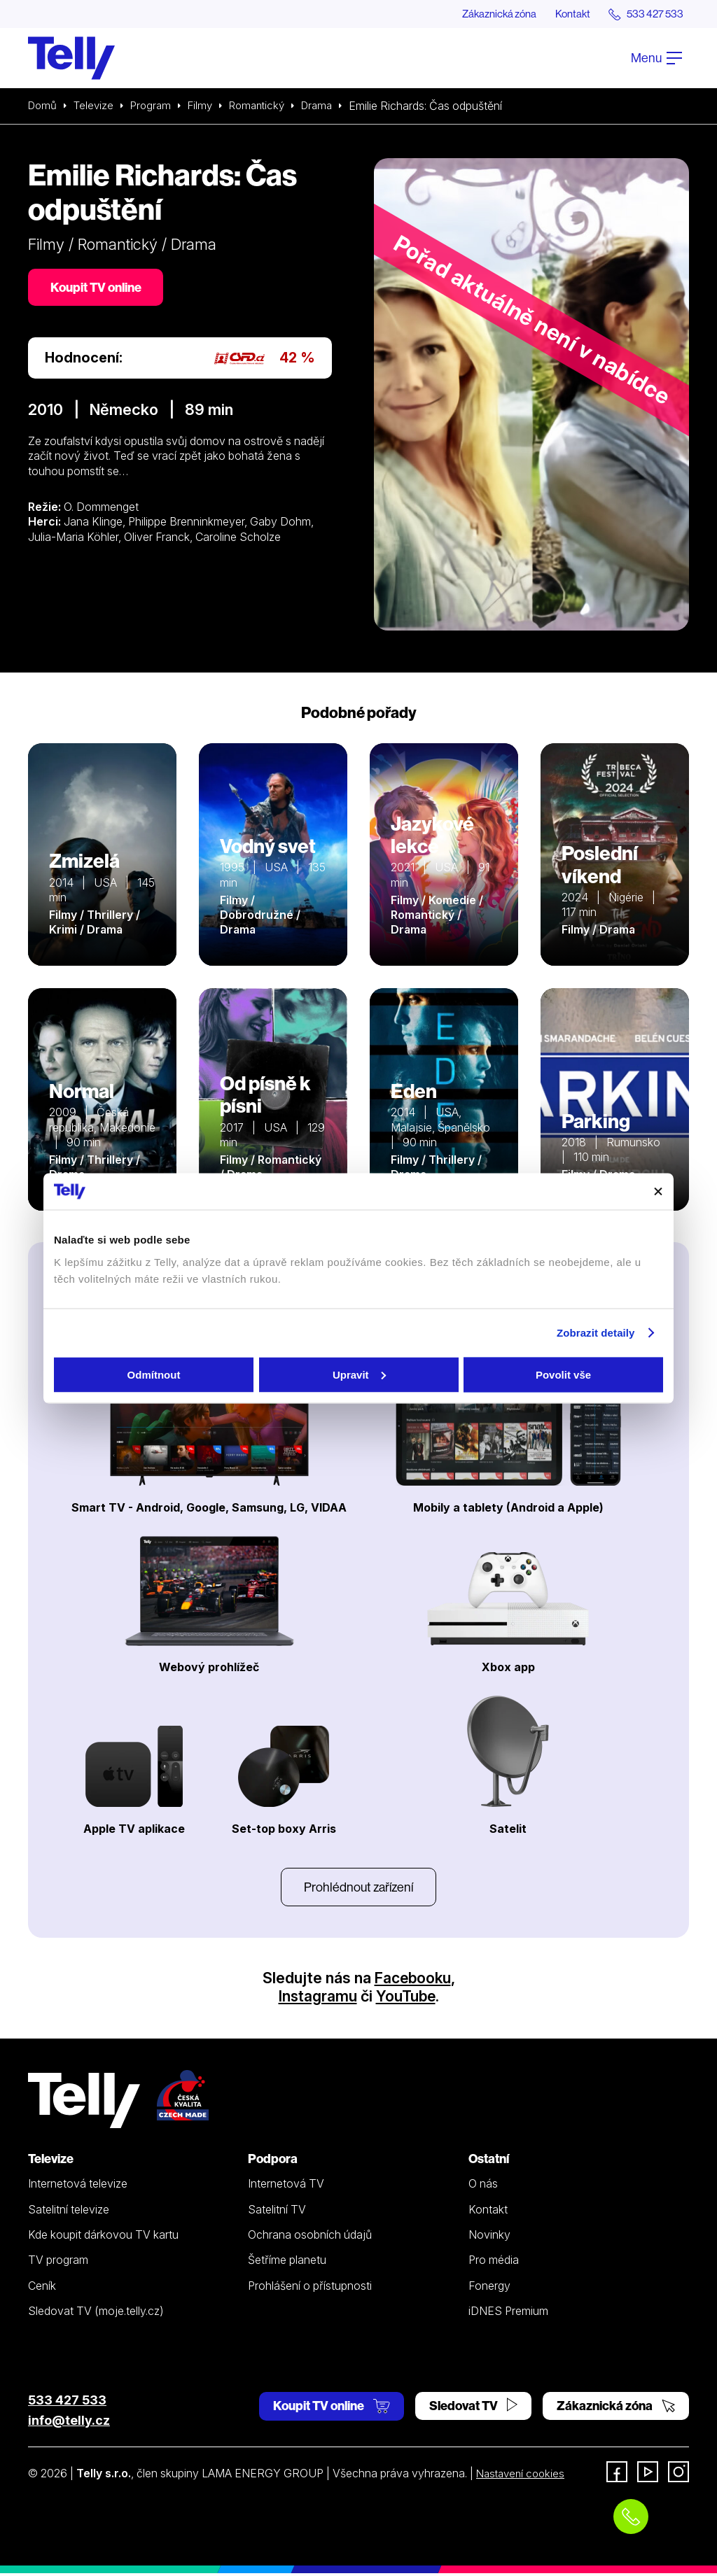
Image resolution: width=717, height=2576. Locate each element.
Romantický (267, 106)
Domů (43, 106)
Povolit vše (563, 1374)
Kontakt (564, 14)
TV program (58, 2262)
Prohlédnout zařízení (358, 1888)
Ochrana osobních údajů (310, 2237)
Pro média (493, 2262)
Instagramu (316, 1999)
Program (155, 106)
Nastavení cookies (523, 2476)
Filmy (207, 106)
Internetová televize (77, 2187)
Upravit (359, 1374)
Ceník (42, 2288)
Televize (97, 106)
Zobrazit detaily (596, 1333)
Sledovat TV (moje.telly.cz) (96, 2314)
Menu (656, 58)
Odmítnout (154, 1374)
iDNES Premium (508, 2314)
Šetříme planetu (287, 2262)
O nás (483, 2187)
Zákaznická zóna (485, 14)
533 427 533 (67, 2402)
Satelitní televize (68, 2212)
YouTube (406, 1999)
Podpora (273, 2161)
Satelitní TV (277, 2212)
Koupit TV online (98, 289)
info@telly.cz (69, 2423)
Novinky (489, 2237)
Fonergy (489, 2288)
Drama (331, 106)
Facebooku (412, 1980)
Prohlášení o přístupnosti (310, 2288)
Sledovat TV (473, 2408)
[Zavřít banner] (658, 1191)
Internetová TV (286, 2187)
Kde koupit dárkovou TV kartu (103, 2237)
